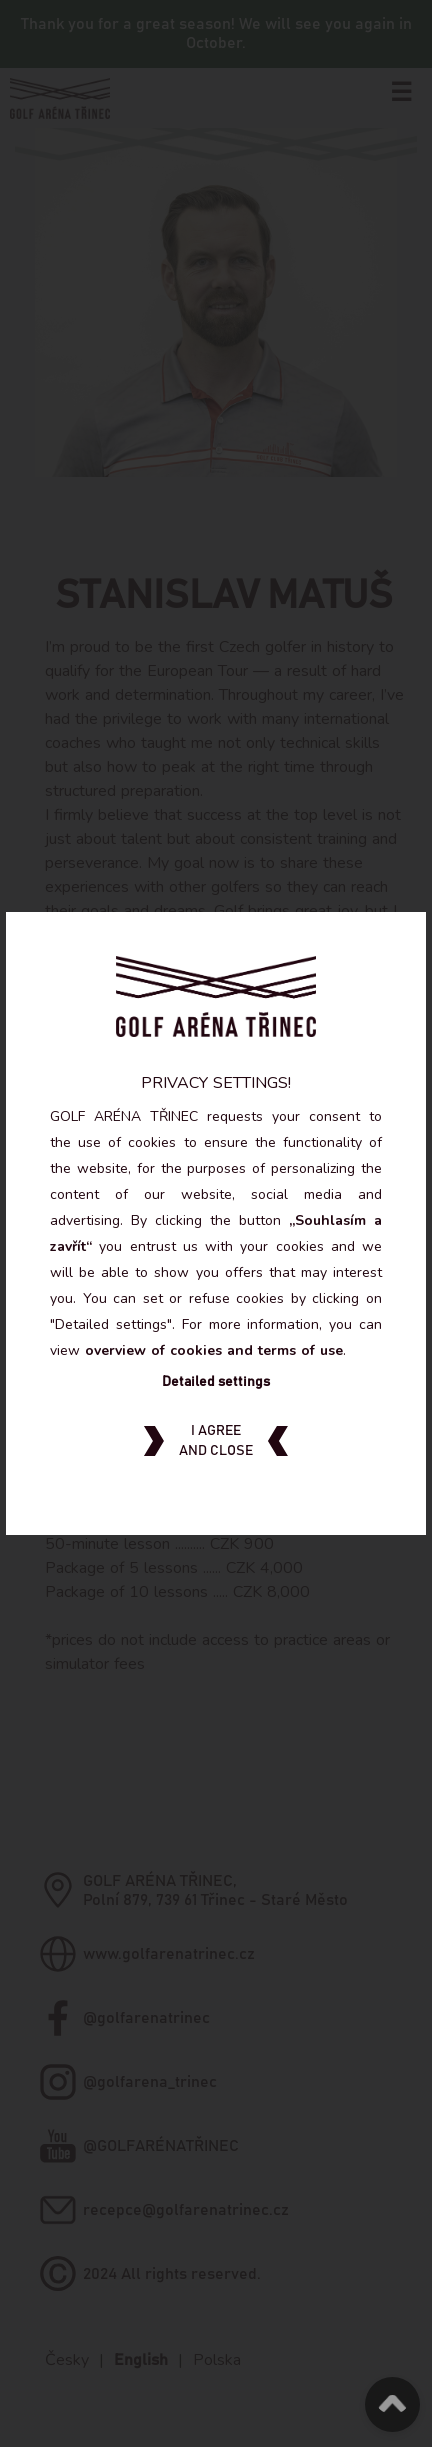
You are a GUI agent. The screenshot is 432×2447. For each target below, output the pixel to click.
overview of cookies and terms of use (214, 1350)
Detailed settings (216, 1382)
